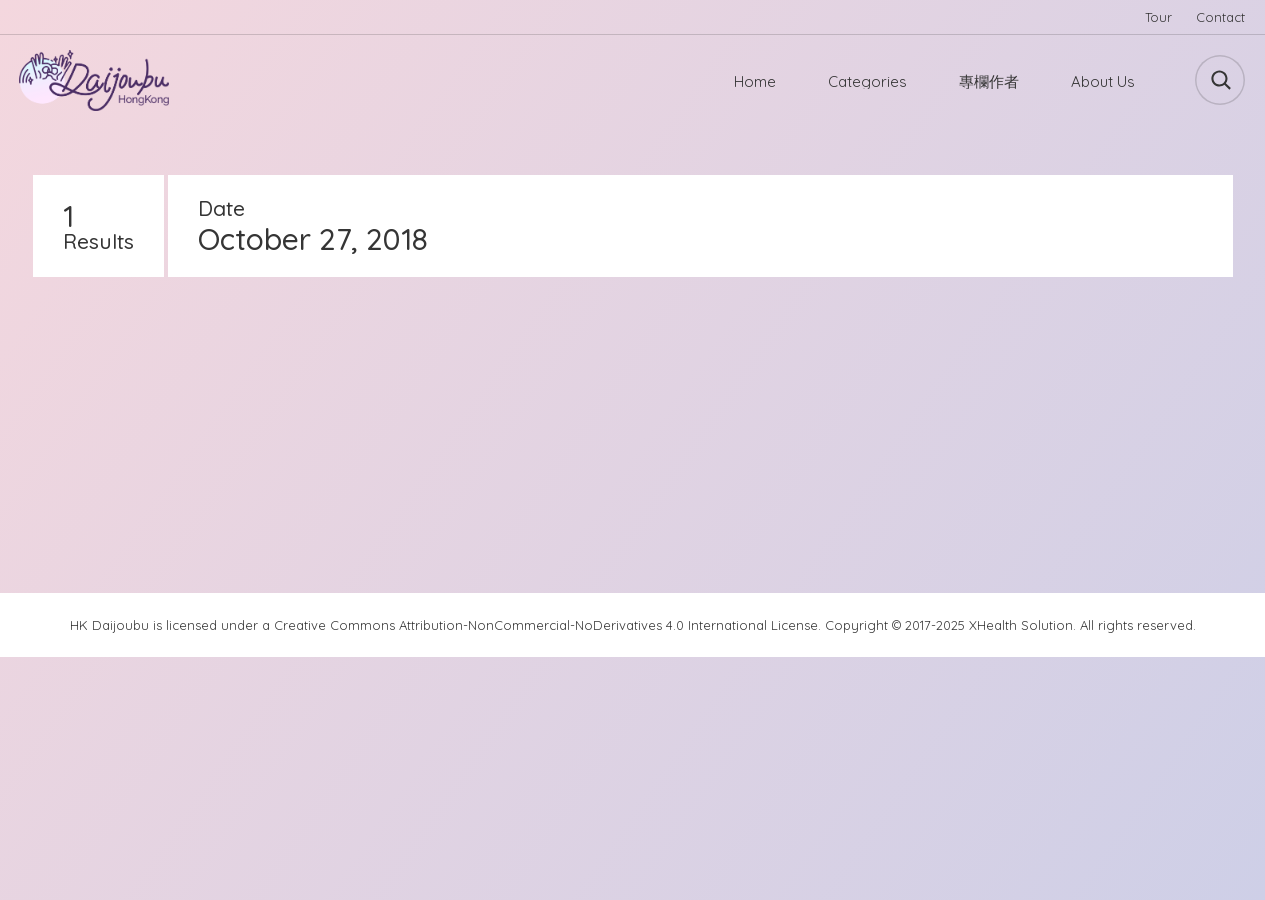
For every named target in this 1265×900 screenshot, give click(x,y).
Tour (1158, 17)
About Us (1103, 81)
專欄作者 (989, 81)
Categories (867, 81)
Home (755, 81)
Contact (1220, 17)
